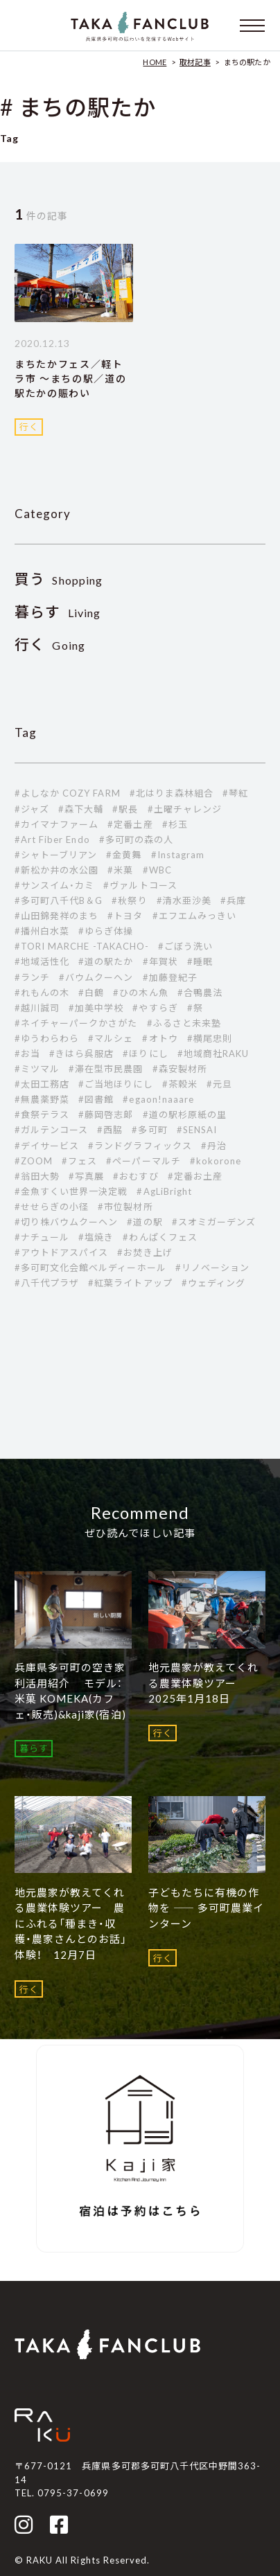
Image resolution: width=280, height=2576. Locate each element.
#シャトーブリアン (56, 854)
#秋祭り (129, 900)
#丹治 (214, 1145)
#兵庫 (233, 900)
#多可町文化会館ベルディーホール (90, 1267)
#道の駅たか (105, 961)
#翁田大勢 (37, 1176)
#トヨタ (125, 915)
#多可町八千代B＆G (59, 900)
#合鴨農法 (199, 992)
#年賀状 (160, 961)
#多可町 (149, 1129)
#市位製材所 (125, 1206)
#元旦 (219, 1084)
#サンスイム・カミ (54, 885)
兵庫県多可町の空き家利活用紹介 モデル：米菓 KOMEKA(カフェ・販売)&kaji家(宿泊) (70, 1691)
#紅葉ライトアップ (130, 1282)
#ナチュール (42, 1237)
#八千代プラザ (47, 1282)
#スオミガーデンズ (214, 1221)
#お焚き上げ (144, 1252)
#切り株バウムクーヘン (66, 1221)
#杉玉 (175, 824)
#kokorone (215, 1160)
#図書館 (96, 1099)
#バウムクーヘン (96, 977)
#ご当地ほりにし (115, 1084)
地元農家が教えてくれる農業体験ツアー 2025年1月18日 (203, 1683)
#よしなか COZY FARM (68, 793)
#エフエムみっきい (194, 915)
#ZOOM (34, 1160)
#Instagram (177, 854)
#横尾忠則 (209, 1038)
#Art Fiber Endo (52, 839)
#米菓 (120, 870)
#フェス (79, 1160)
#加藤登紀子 (170, 977)
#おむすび (135, 1176)
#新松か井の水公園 (56, 870)
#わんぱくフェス (160, 1237)
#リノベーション (212, 1267)
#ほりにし (145, 1053)
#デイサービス (47, 1145)
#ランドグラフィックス (139, 1145)
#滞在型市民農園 (106, 1068)
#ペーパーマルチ (143, 1160)
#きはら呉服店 (81, 1053)
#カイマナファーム (56, 824)
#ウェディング (213, 1282)
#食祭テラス (42, 1114)
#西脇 (110, 1129)
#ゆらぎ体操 (105, 930)
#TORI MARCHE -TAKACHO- (82, 946)
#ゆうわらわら (47, 1038)
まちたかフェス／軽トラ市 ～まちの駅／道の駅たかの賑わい (70, 378)
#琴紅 (235, 793)
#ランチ (32, 977)
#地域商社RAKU (213, 1053)
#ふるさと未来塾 (184, 1023)
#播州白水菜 (42, 930)
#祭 (195, 1007)
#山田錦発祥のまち (56, 915)
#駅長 (125, 809)
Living (57, 612)
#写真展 (86, 1176)
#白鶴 (91, 992)
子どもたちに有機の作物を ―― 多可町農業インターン (206, 1908)
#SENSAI (197, 1129)
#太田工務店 (42, 1084)
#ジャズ (32, 809)
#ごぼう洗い (185, 946)
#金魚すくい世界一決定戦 (71, 1191)
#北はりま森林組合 (171, 793)
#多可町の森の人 (136, 839)
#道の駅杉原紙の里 (185, 1114)
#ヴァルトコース (140, 885)
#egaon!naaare (158, 1099)
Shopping (59, 580)
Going (50, 645)
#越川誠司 (37, 1007)
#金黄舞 (123, 854)
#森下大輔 (80, 809)
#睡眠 (200, 961)
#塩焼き (96, 1237)
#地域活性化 (42, 961)
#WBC (157, 870)
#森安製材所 (179, 1068)
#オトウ (159, 1038)
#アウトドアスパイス (61, 1252)
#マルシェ (110, 1038)
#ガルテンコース (51, 1129)
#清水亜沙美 (184, 900)
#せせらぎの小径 (52, 1206)
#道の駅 (144, 1221)
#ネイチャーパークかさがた (76, 1023)
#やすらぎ (154, 1007)
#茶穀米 (180, 1084)
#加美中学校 (96, 1007)
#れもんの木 (42, 992)
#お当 (27, 1053)
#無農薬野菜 (42, 1099)
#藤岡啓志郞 (105, 1114)
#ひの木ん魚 (140, 992)
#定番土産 (129, 824)
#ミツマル (37, 1068)
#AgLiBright (164, 1191)
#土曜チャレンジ (185, 809)
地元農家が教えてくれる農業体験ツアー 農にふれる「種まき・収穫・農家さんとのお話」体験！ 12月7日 (71, 1923)
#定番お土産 (195, 1176)
